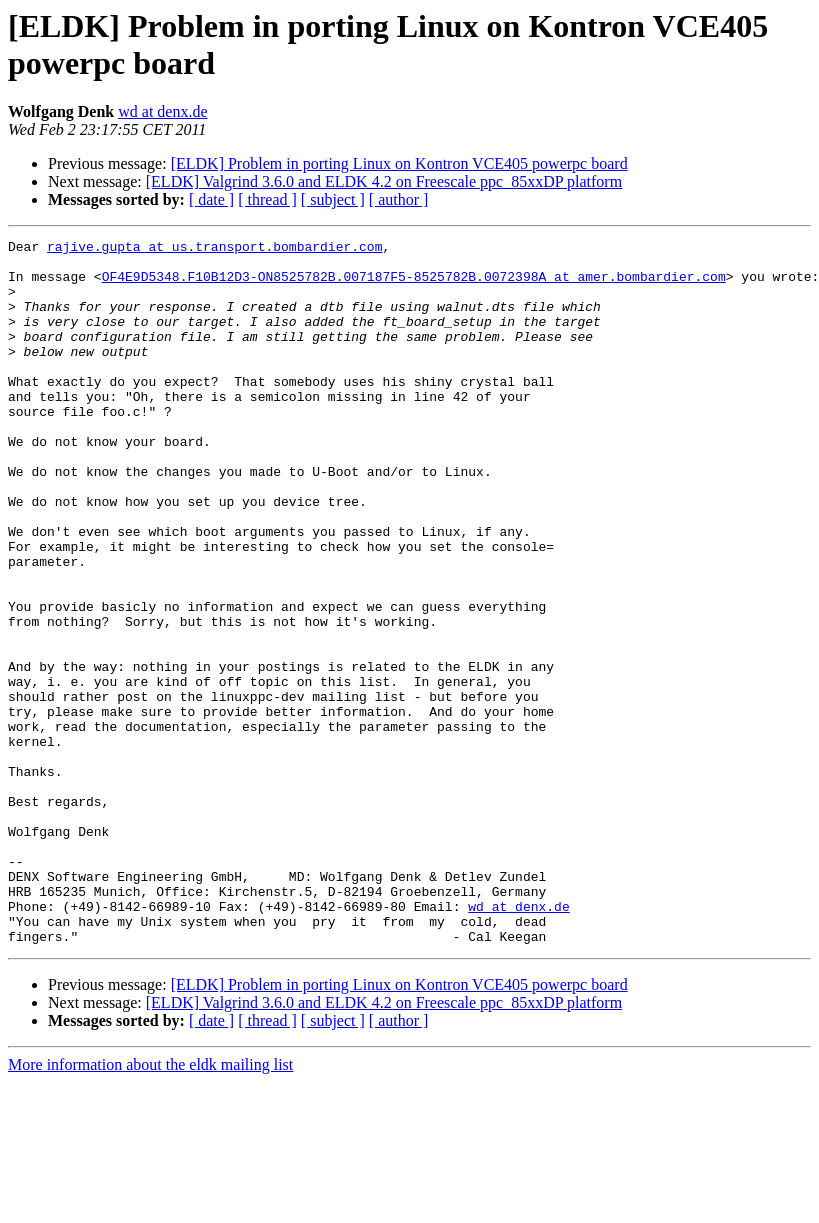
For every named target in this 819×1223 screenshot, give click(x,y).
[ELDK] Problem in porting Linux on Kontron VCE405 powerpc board (399, 163)
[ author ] (399, 199)
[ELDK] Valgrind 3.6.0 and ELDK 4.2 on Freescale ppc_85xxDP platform (384, 181)
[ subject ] (333, 199)
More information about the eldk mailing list (150, 1205)
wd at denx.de (162, 111)
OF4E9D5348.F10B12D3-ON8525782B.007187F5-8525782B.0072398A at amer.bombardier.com (414, 285)
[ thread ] (267, 199)
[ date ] (211, 199)
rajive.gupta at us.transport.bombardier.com (214, 249)
